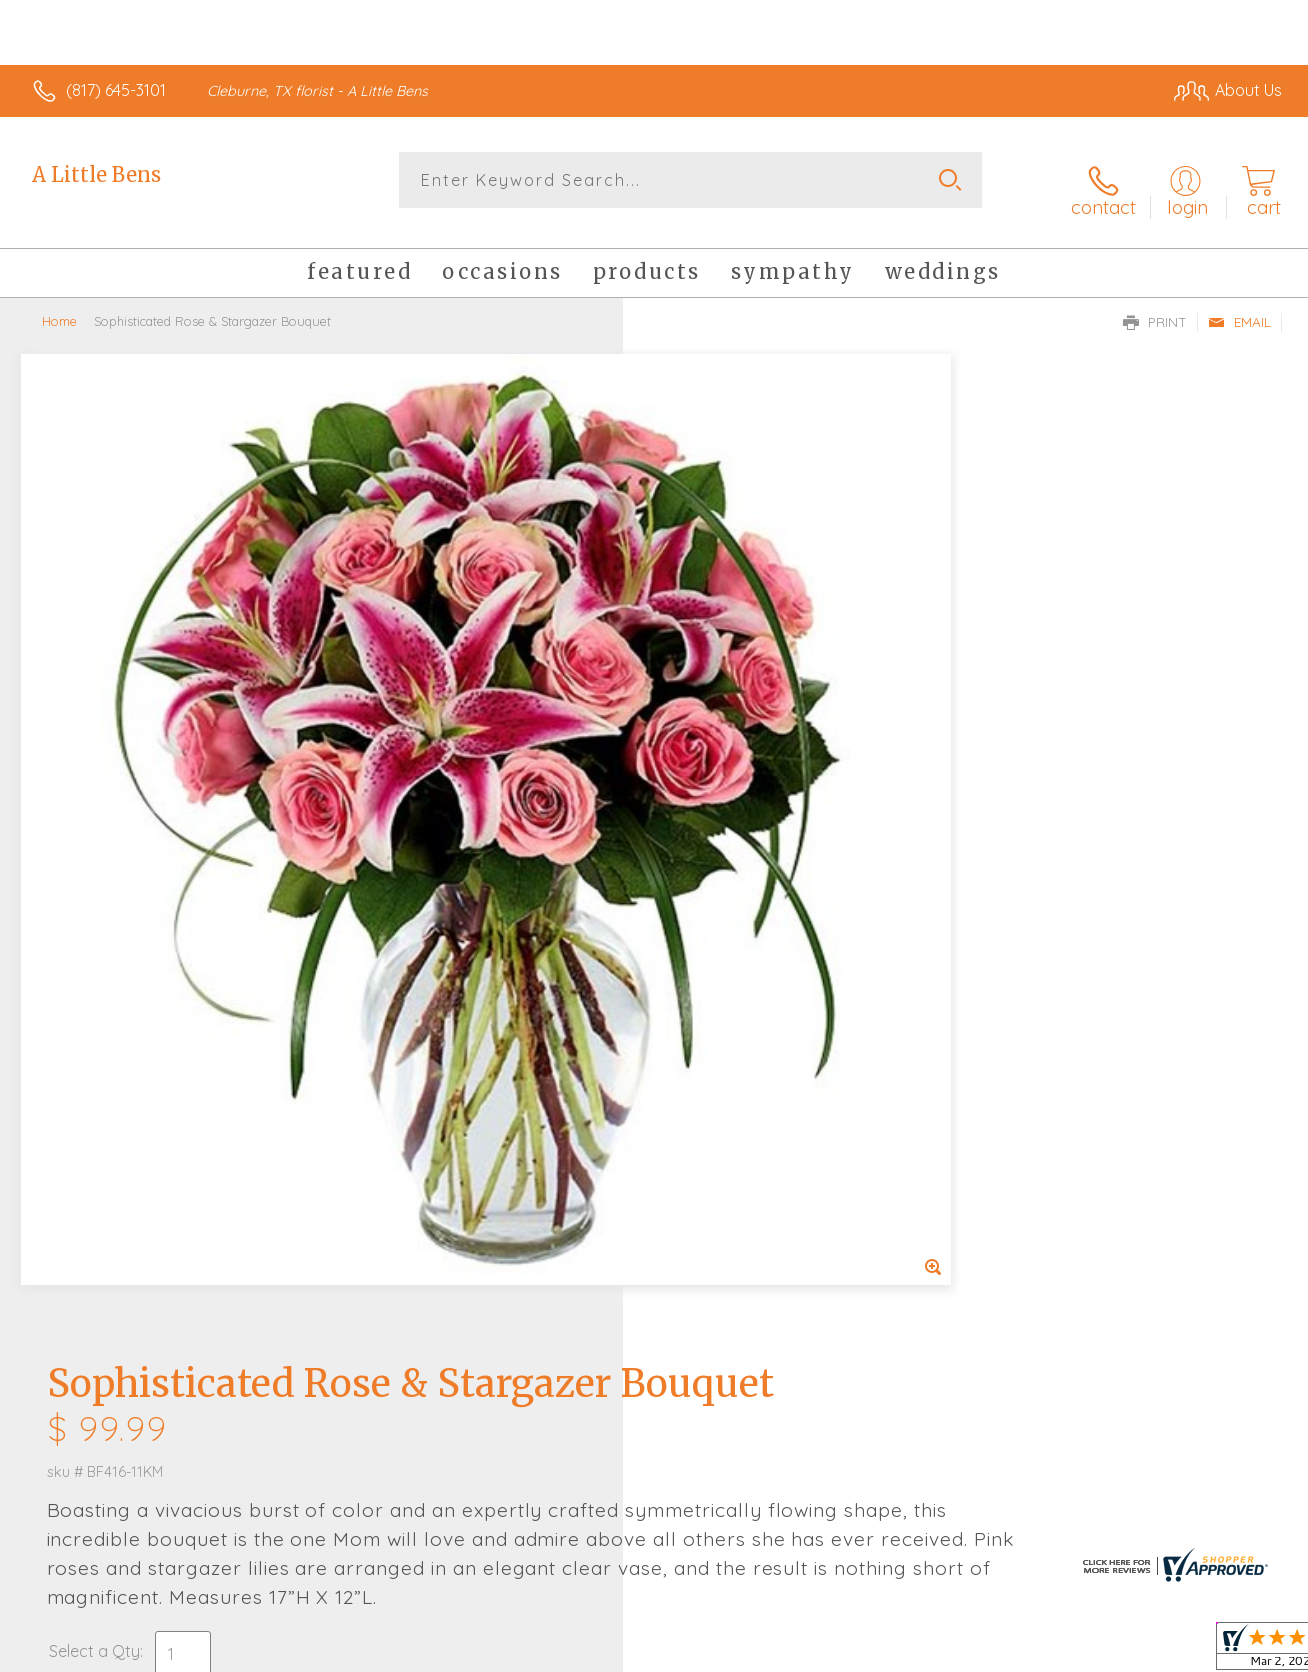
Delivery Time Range (754, 928)
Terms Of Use (840, 1652)
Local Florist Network (1101, 1652)
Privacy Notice (958, 1652)
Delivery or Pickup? (734, 816)
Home (59, 305)
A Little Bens (96, 174)
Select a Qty (701, 719)
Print (1155, 306)
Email (1239, 306)
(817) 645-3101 (116, 90)
